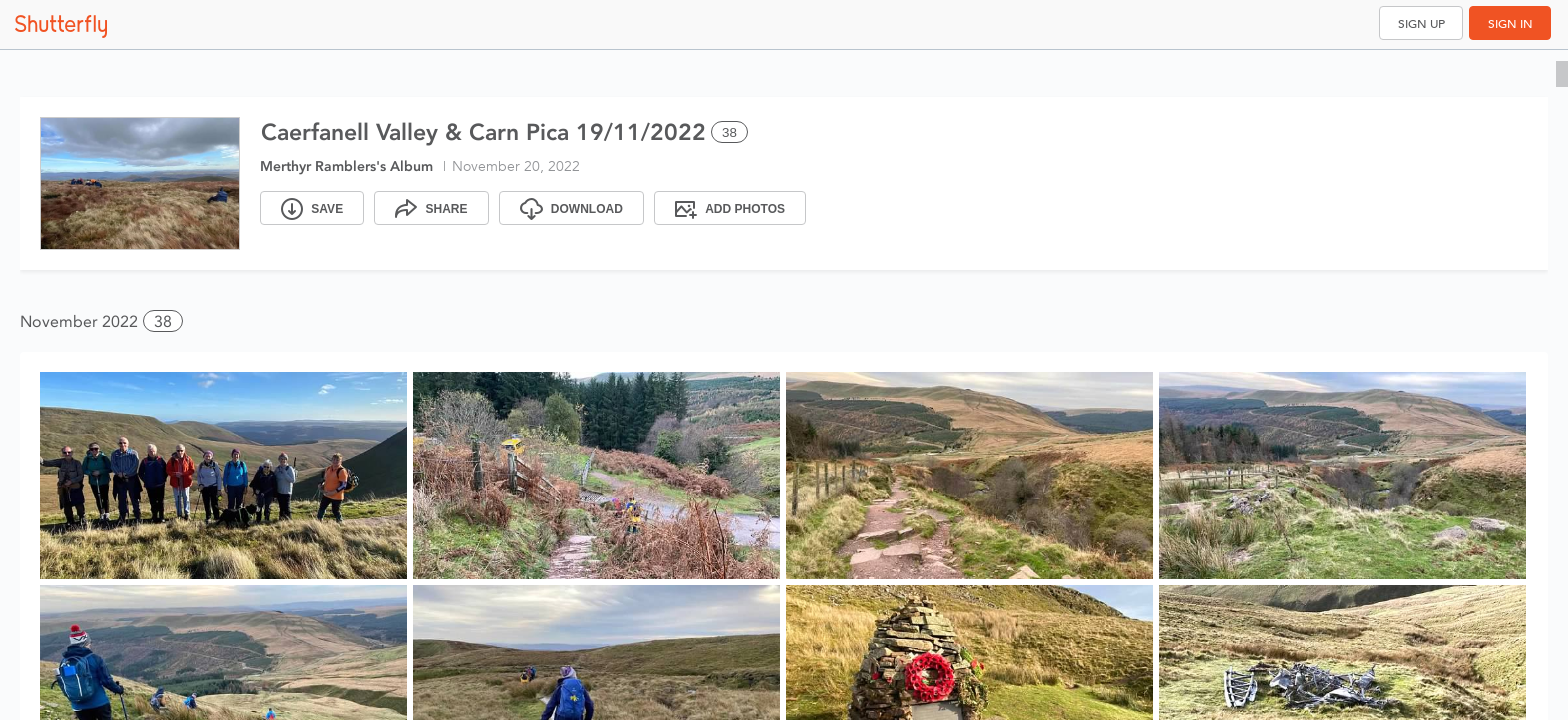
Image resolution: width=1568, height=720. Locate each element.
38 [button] (163, 321)
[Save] (312, 208)
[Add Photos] (730, 208)
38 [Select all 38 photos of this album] (729, 132)
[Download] (571, 208)
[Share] (431, 208)
